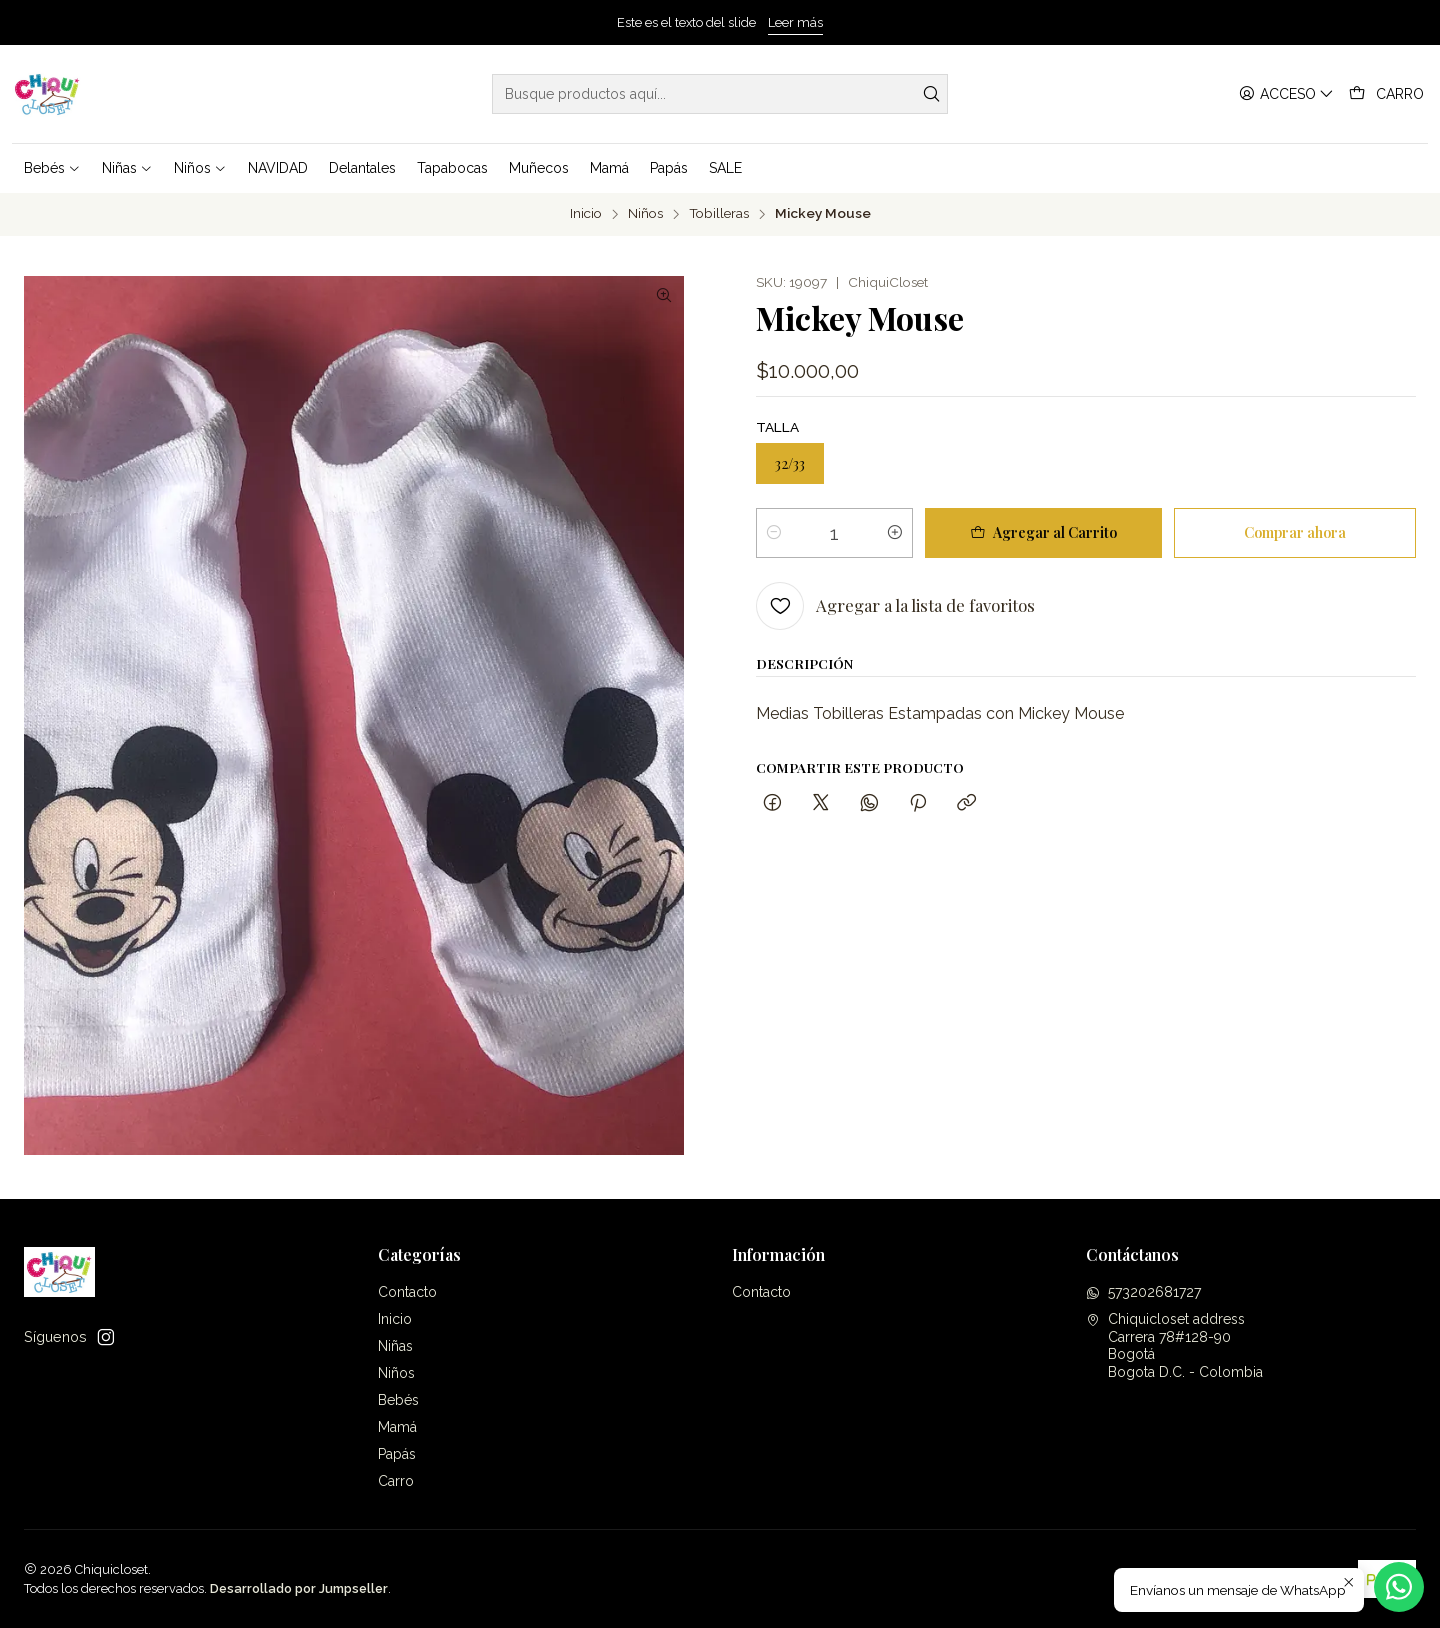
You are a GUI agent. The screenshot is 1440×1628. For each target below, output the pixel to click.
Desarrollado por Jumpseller (299, 1588)
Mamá (397, 1427)
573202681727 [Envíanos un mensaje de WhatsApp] (1143, 1292)
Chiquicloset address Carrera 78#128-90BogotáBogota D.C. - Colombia (1174, 1345)
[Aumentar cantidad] (895, 533)
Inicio (586, 214)
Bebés (398, 1400)
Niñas (395, 1346)
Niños (645, 214)
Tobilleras (719, 214)
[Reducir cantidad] (774, 533)
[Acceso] (1286, 94)
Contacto (407, 1292)
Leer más (795, 22)
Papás (397, 1454)
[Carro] (1386, 94)
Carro (396, 1481)
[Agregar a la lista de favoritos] (895, 606)
